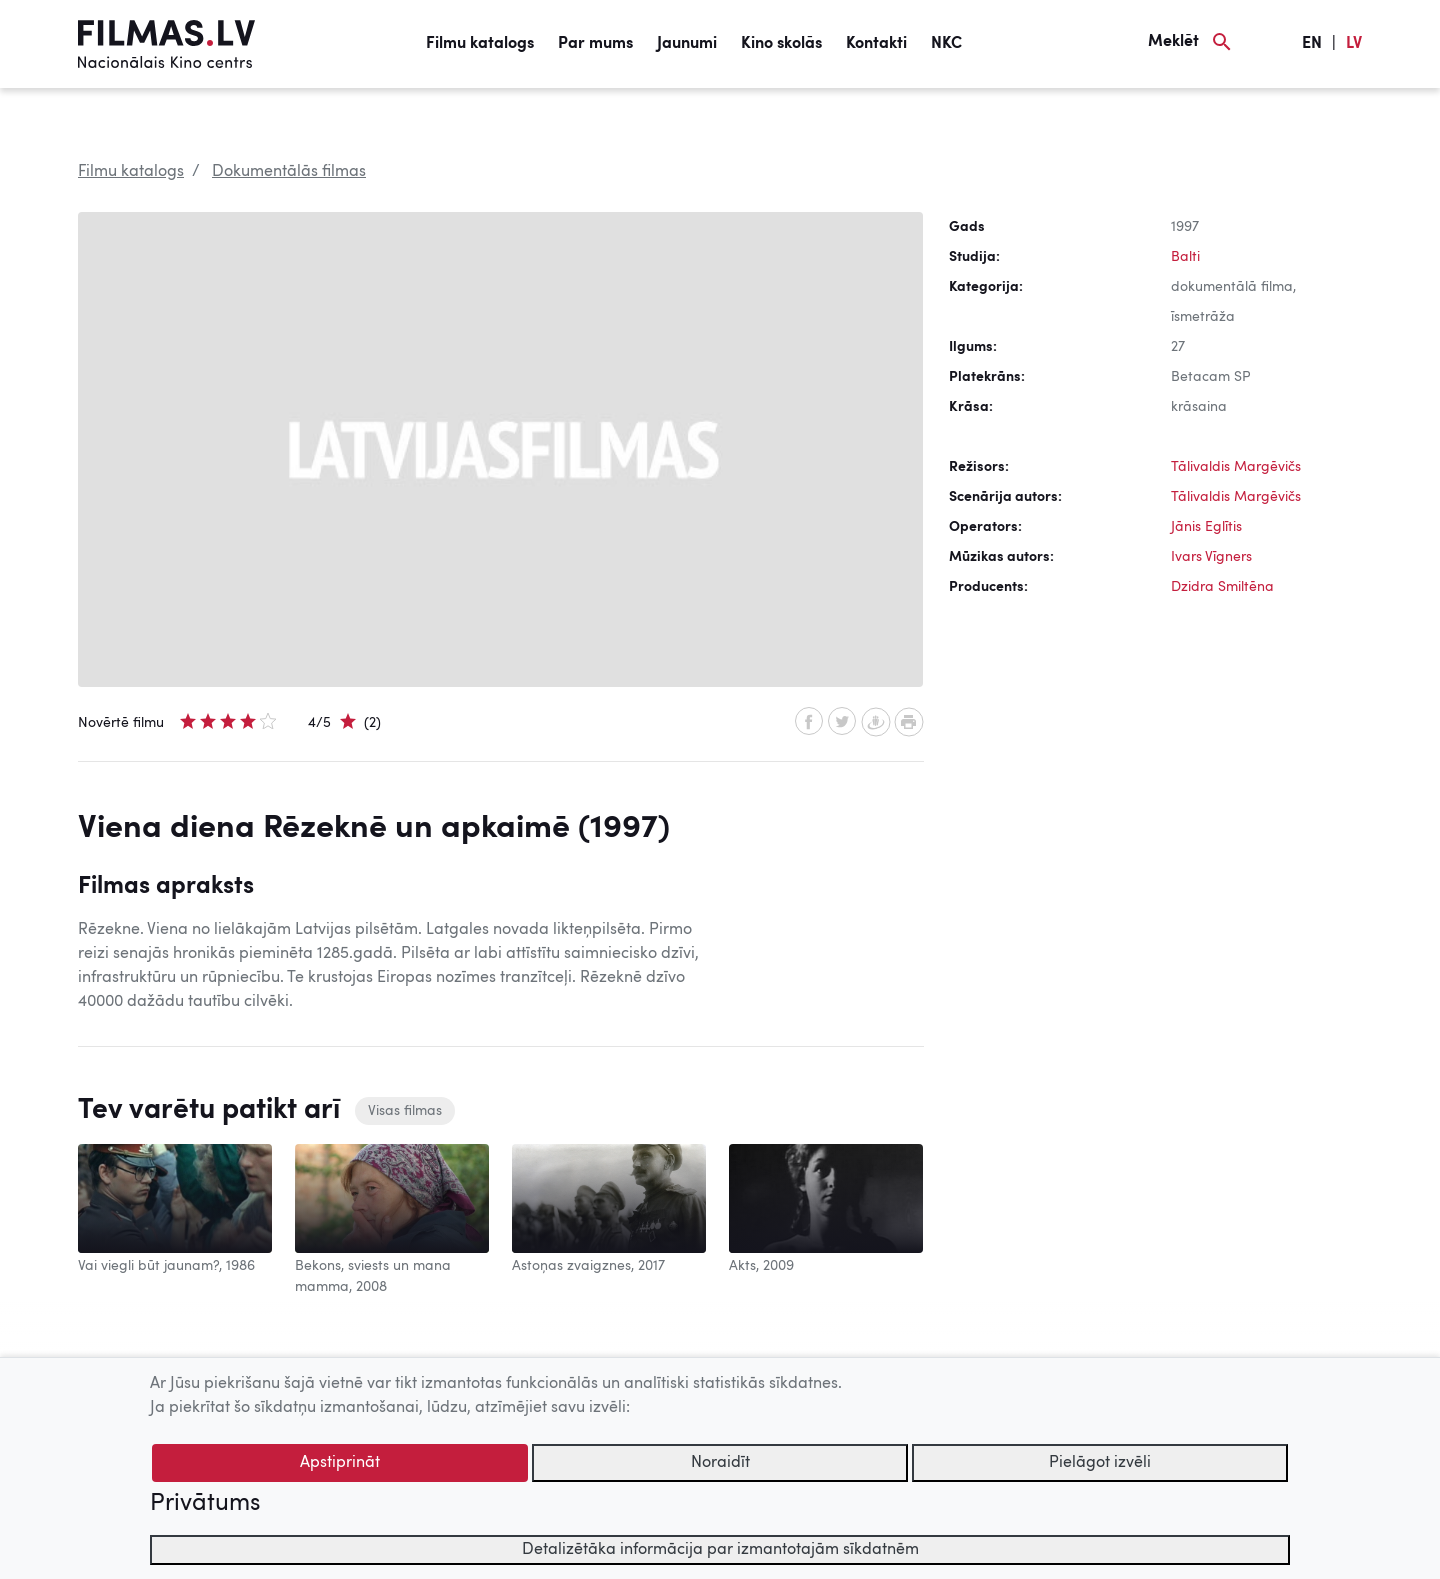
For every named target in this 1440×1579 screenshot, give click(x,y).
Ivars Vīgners (1211, 557)
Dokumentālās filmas (289, 172)
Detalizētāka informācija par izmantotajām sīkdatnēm (720, 1550)
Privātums (205, 1504)
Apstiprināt (340, 1463)
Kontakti (876, 44)
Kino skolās (781, 44)
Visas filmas (405, 1111)
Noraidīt (720, 1463)
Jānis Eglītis (1206, 527)
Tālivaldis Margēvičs (1236, 467)
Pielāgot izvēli (1100, 1463)
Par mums (595, 44)
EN (1312, 44)
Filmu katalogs (480, 44)
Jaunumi (687, 44)
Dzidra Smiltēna (1222, 587)
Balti (1185, 257)
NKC (946, 44)
